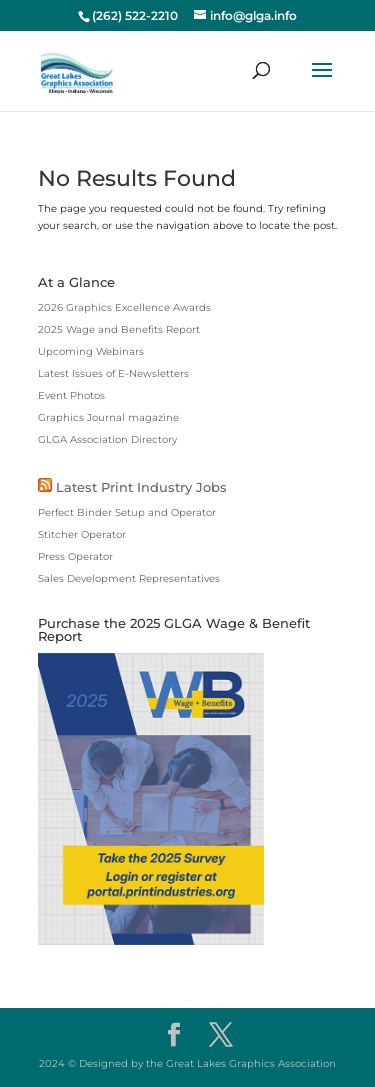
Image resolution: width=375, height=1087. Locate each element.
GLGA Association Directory (107, 439)
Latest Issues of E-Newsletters (113, 373)
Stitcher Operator (82, 534)
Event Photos (71, 395)
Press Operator (75, 556)
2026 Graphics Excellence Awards (124, 307)
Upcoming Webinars (91, 351)
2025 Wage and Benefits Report (119, 329)
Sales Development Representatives (129, 578)
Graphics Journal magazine (108, 417)
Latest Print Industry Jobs (141, 487)
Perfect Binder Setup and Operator (127, 512)
